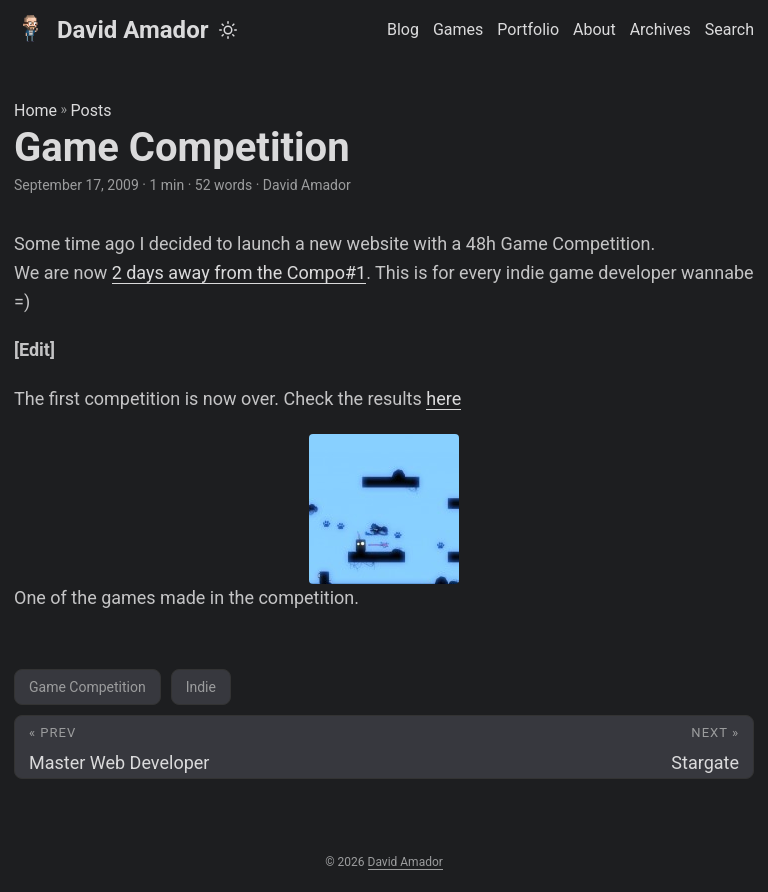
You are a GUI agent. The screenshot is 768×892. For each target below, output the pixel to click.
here (443, 398)
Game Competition (87, 687)
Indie (201, 687)
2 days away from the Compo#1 (239, 272)
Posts (91, 110)
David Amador (111, 28)
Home (35, 110)
